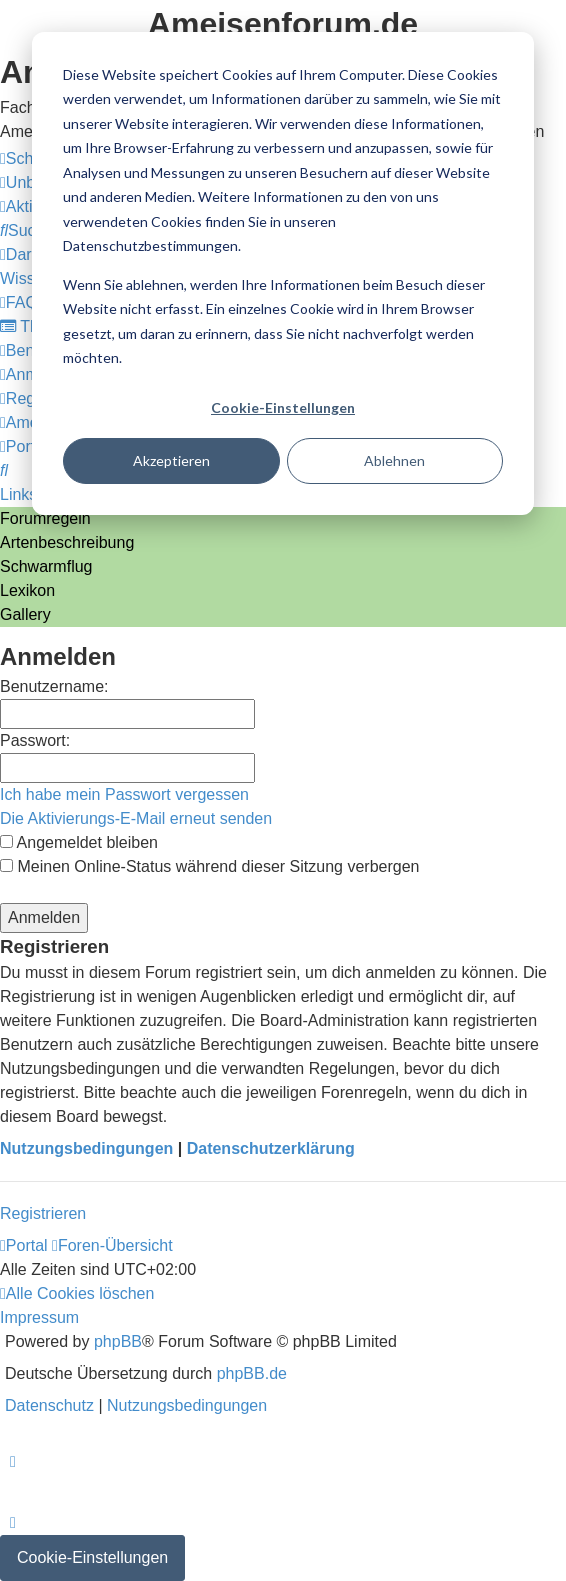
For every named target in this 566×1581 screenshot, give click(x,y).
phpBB (118, 1341)
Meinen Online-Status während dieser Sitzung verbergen (209, 866)
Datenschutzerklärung (271, 1148)
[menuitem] (26, 230)
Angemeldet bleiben (79, 842)
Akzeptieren (171, 460)
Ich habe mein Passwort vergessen (124, 794)
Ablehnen (394, 460)
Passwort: (35, 740)
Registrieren (43, 1213)
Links (18, 494)
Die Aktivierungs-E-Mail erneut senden (136, 818)
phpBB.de (252, 1373)
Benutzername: (54, 686)
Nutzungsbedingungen (86, 1148)
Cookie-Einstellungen (283, 407)
